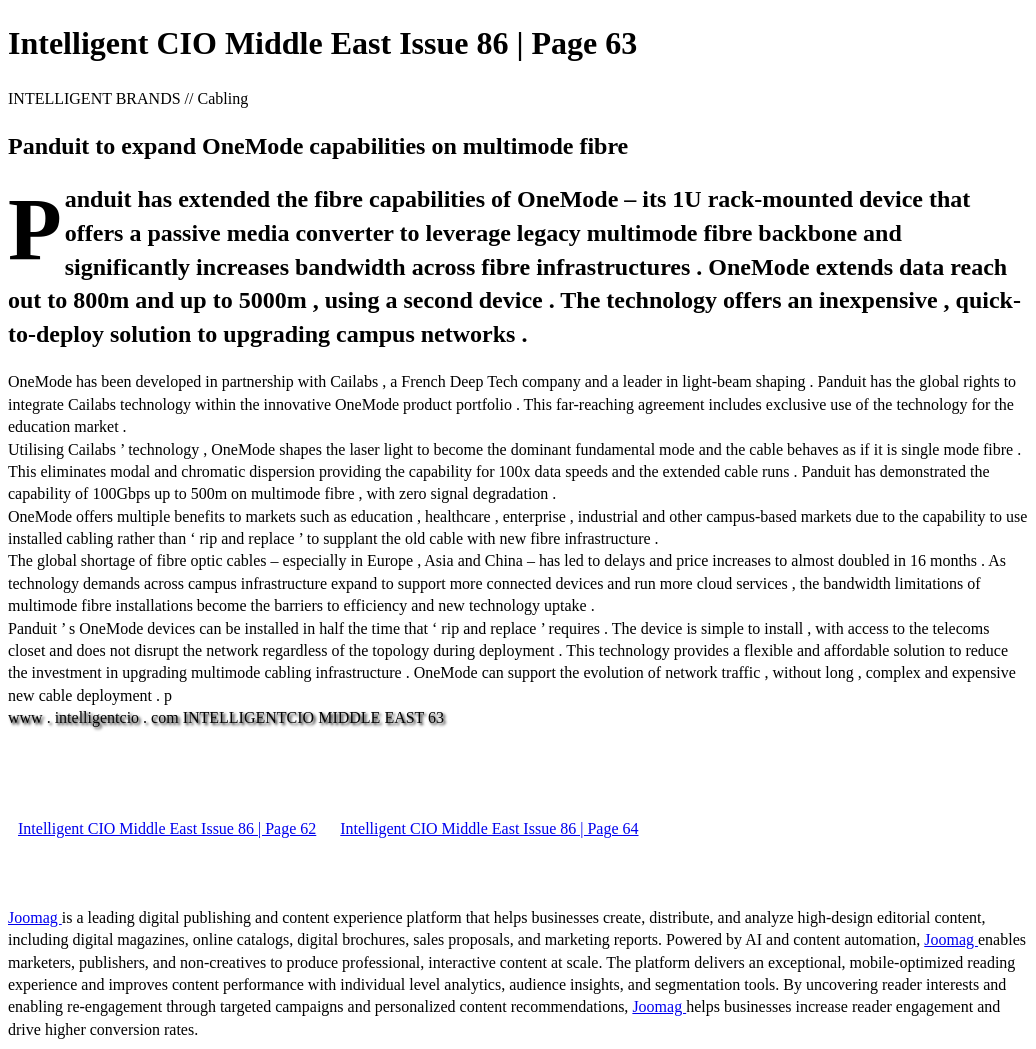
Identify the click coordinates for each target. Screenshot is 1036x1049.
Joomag (35, 917)
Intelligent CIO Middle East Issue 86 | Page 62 (167, 828)
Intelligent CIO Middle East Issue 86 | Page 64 (489, 828)
